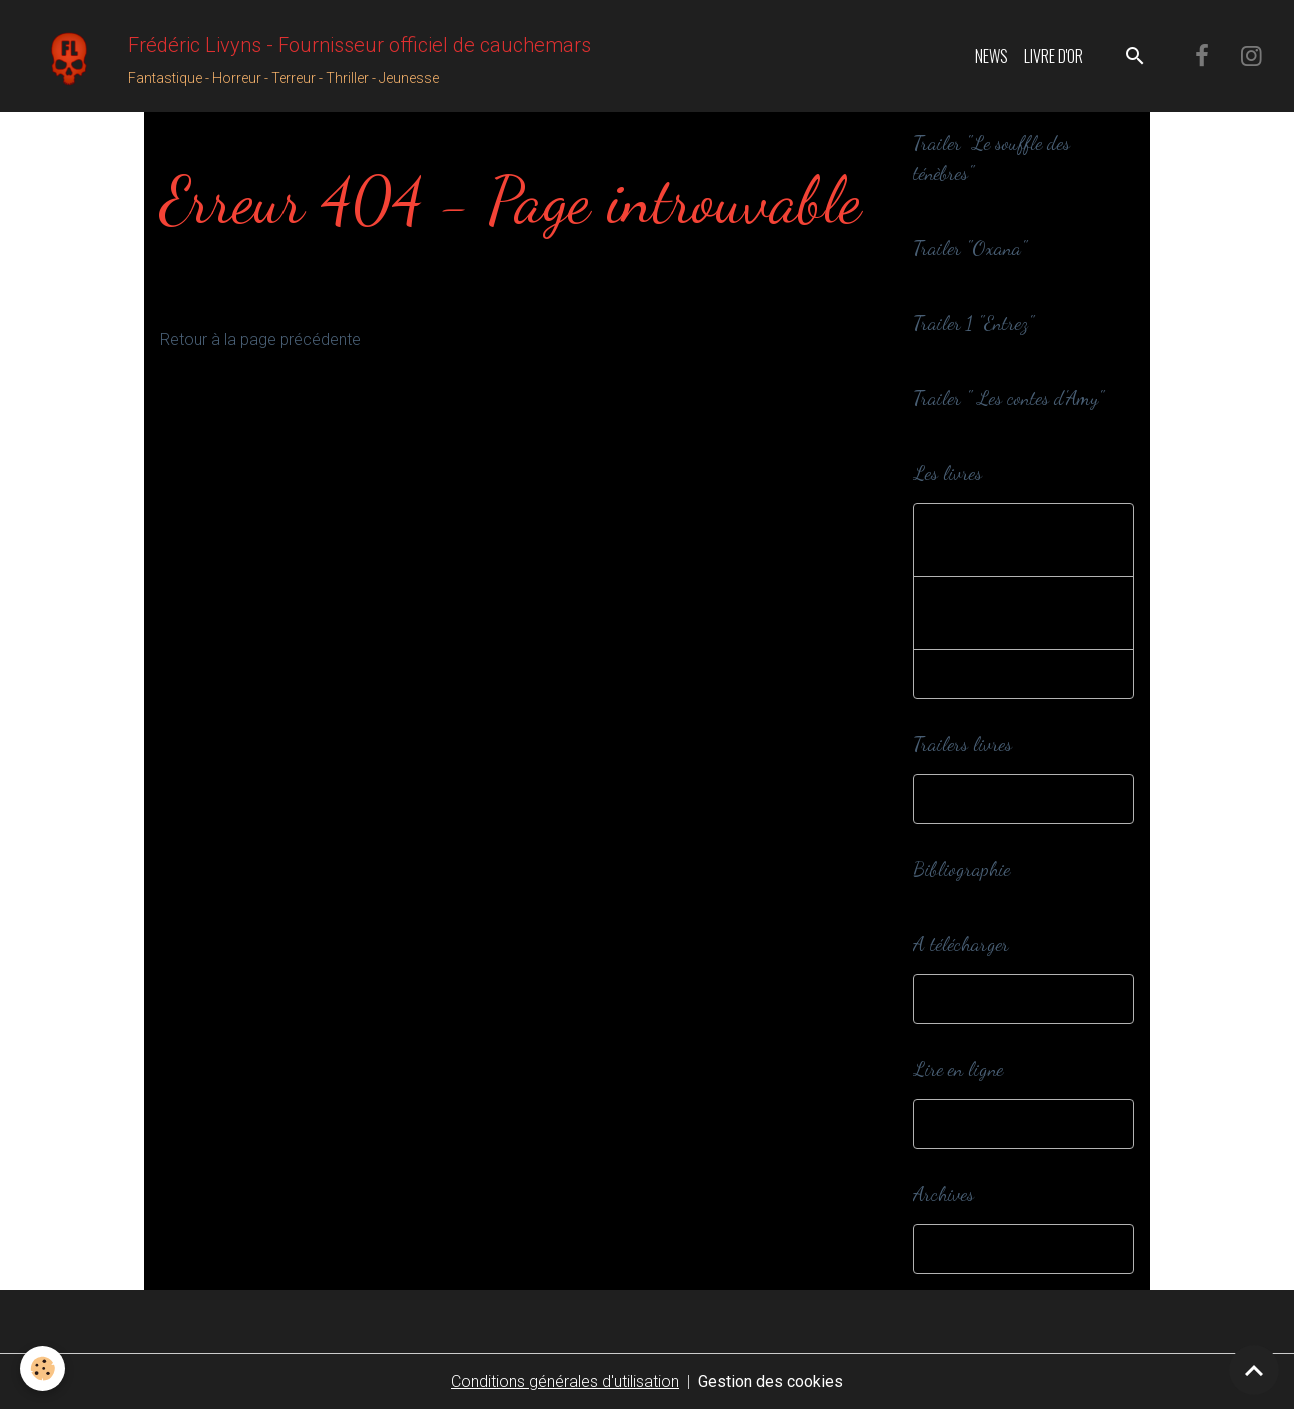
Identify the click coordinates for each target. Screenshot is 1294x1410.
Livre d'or (1053, 56)
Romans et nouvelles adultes (1007, 539)
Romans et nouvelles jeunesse (1007, 612)
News (991, 56)
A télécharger (981, 998)
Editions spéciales (997, 673)
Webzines (968, 1123)
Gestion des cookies (770, 1381)
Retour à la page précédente (260, 339)
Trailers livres (979, 798)
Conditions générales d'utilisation (565, 1381)
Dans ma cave (984, 1248)
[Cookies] (42, 1368)
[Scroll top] (1254, 1370)
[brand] (303, 56)
